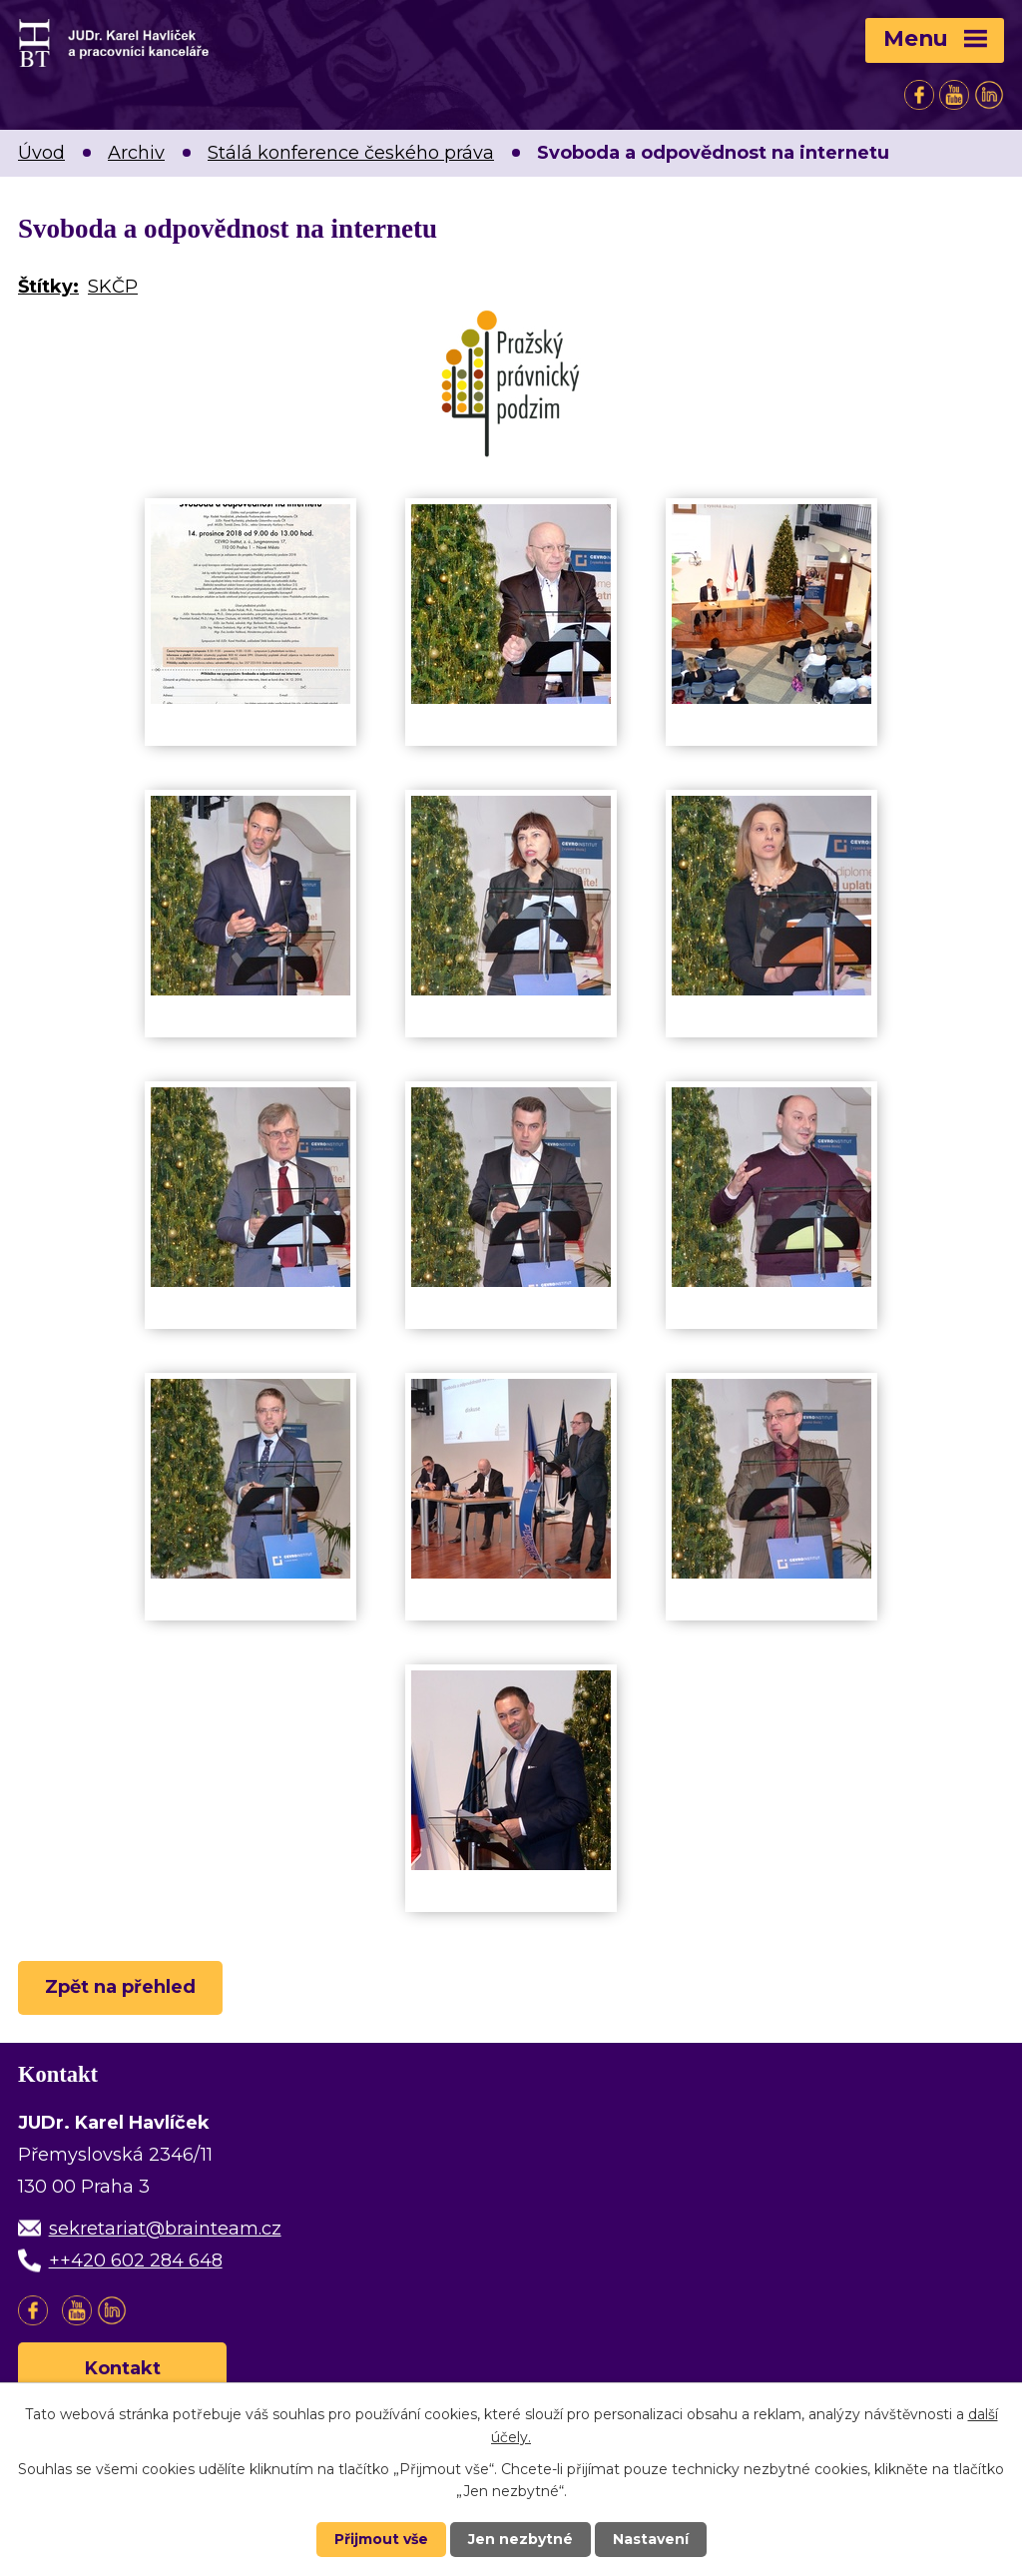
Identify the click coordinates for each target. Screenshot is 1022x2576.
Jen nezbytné (520, 2539)
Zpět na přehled (120, 1987)
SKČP (113, 287)
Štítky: (48, 287)
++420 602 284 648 (136, 2260)
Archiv (136, 153)
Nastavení (651, 2539)
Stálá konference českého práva (351, 153)
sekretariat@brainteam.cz (165, 2229)
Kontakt (123, 2368)
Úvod (41, 153)
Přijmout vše (381, 2539)
